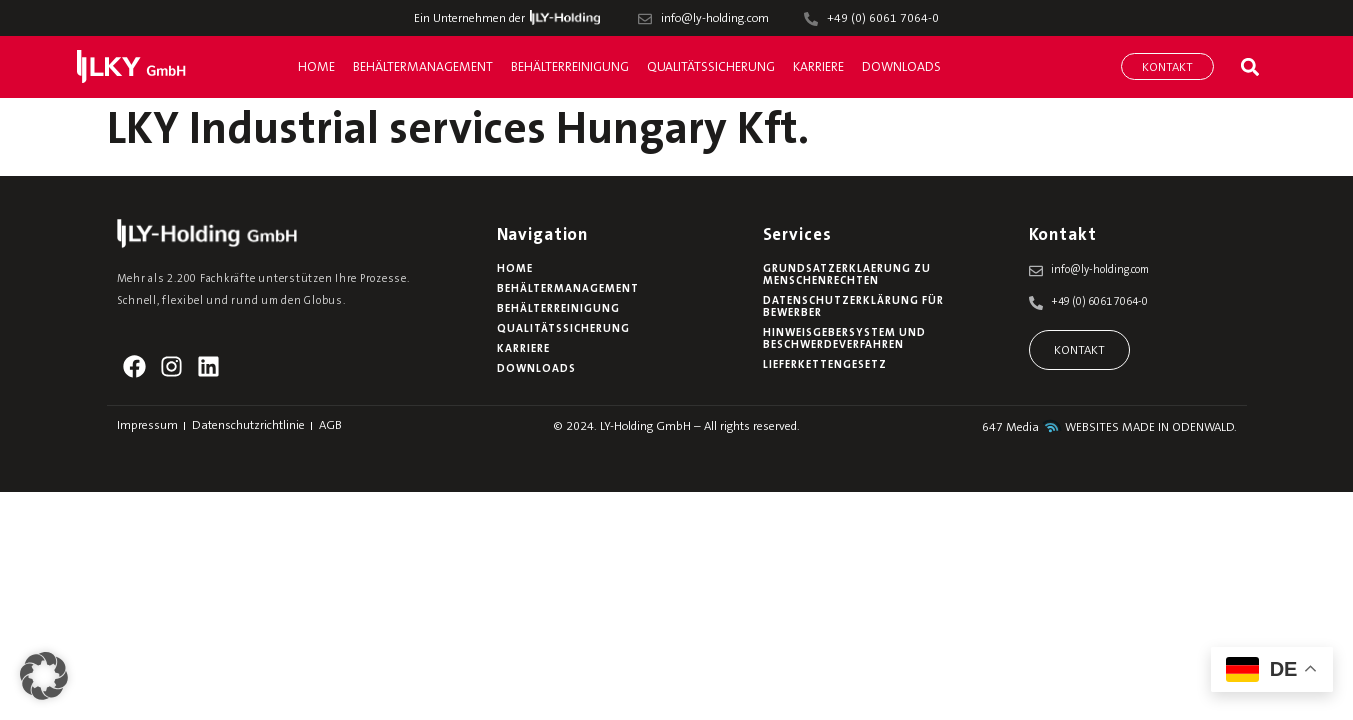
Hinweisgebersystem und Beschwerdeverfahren (844, 339)
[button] (1250, 66)
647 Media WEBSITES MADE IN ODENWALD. (1109, 428)
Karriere (818, 67)
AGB (330, 426)
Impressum (147, 426)
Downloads (901, 67)
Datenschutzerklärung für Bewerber (853, 307)
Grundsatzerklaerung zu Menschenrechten (847, 275)
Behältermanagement (423, 67)
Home (316, 67)
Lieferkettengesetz (825, 365)
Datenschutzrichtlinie (248, 426)
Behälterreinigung (570, 67)
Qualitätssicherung (711, 67)
